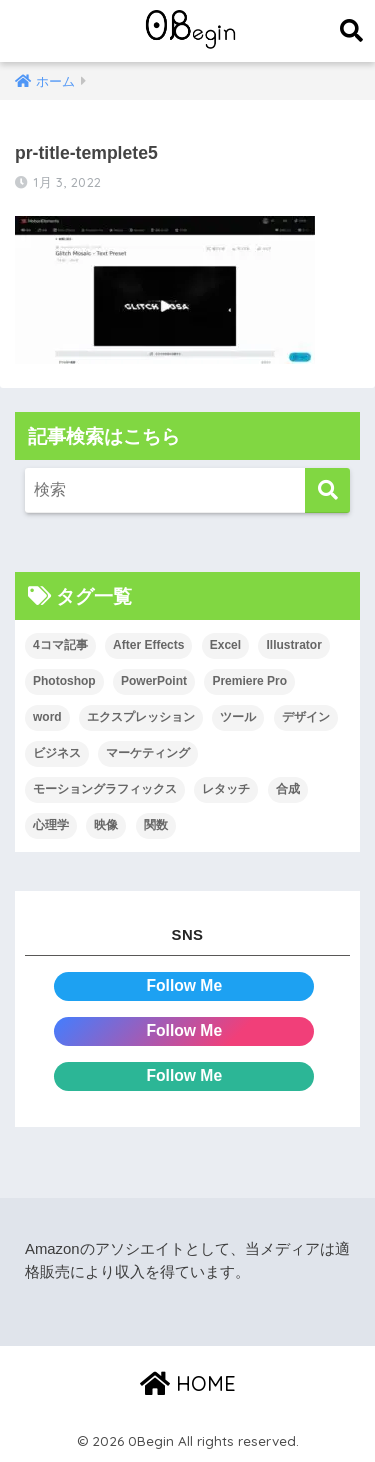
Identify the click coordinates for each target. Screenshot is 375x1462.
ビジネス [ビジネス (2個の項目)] (57, 753)
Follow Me (184, 985)
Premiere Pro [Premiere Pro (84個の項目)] (249, 681)
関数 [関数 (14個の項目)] (156, 825)
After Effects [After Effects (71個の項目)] (148, 645)
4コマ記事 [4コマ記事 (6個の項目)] (60, 645)
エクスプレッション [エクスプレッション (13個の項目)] (141, 717)
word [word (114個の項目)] (47, 717)
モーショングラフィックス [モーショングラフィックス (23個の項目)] (105, 789)
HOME (188, 1383)
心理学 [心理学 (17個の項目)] (51, 825)
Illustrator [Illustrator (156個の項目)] (293, 645)
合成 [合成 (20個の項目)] (288, 789)
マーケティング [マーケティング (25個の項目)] (148, 753)
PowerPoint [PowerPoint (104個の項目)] (154, 681)
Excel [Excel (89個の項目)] (225, 645)
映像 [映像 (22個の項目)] (106, 825)
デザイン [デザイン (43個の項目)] (306, 717)
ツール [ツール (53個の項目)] (238, 717)
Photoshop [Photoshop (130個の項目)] (64, 681)
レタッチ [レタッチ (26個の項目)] (226, 789)
